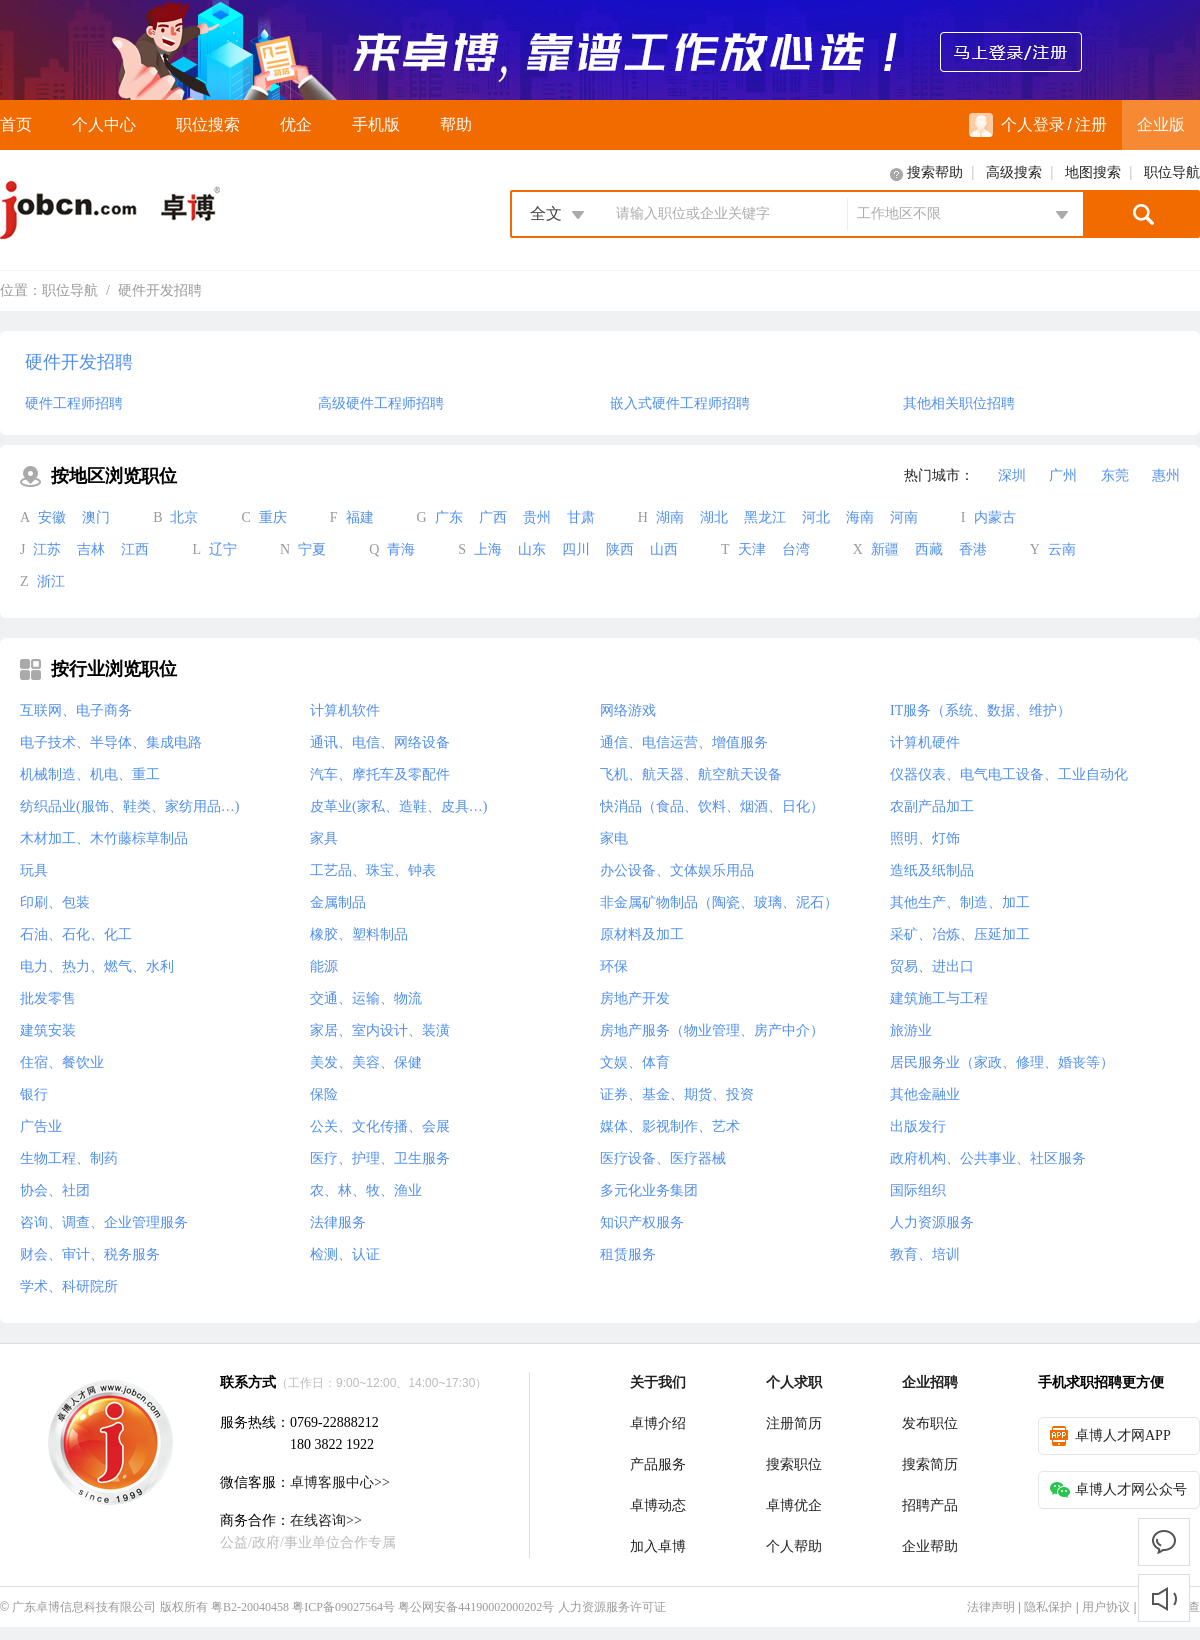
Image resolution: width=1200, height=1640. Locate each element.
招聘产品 (930, 1505)
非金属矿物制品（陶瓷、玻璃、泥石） (719, 902)
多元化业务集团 (649, 1190)
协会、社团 (55, 1190)
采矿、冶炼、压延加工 (960, 934)
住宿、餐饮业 (62, 1062)
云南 (1062, 549)
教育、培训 (925, 1254)
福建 (360, 517)
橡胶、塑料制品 (359, 934)
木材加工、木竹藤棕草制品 (104, 838)
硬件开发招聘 (160, 290)
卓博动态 (658, 1505)
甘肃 (581, 517)
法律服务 (338, 1222)
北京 (184, 517)
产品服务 (658, 1464)
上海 (488, 549)
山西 (664, 549)
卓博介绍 (658, 1423)
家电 (614, 838)
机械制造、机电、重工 (90, 774)
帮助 (456, 124)
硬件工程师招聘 (74, 403)
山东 (532, 549)
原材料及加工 (642, 934)
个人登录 (1017, 125)
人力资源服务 (932, 1222)
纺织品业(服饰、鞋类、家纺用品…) (129, 806)
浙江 (51, 581)
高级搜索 (1014, 172)
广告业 (41, 1126)
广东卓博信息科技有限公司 (84, 1607)
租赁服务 (628, 1254)
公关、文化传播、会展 (380, 1126)
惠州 (1166, 475)
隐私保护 (1048, 1607)
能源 (324, 966)
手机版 (376, 124)
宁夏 (312, 549)
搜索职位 (794, 1464)
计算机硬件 (925, 742)
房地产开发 (635, 998)
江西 (135, 549)
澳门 (96, 517)
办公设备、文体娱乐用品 (677, 870)
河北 (816, 517)
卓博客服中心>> (340, 1482)
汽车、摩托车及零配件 (380, 774)
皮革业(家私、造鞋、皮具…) (398, 806)
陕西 (620, 549)
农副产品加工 (932, 806)
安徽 (52, 517)
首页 (16, 124)
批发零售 (48, 998)
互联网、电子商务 (76, 710)
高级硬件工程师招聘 (381, 403)
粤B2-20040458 (250, 1607)
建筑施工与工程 (939, 998)
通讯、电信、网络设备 (380, 742)
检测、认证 (345, 1254)
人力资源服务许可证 (612, 1607)
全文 (546, 213)
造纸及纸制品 (932, 870)
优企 (296, 124)
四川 (576, 549)
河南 (904, 517)
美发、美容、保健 (366, 1062)
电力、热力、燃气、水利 (97, 966)
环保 (614, 966)
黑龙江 (765, 517)
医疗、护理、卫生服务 (380, 1158)
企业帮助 (930, 1546)
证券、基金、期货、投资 (677, 1094)
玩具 (34, 870)
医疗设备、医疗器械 (663, 1158)
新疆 (885, 549)
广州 (1063, 475)
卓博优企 (794, 1505)
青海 (401, 549)
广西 (493, 517)
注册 (1091, 124)
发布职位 (930, 1423)
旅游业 (911, 1030)
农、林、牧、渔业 (366, 1190)
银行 (34, 1094)
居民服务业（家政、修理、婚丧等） (1002, 1062)
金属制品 (338, 902)
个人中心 (104, 124)
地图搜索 (1093, 172)
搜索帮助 (935, 172)
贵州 (537, 517)
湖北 (714, 517)
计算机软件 (345, 710)
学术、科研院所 (69, 1286)
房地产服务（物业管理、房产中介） (712, 1030)
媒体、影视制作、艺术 (670, 1126)
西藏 (929, 549)
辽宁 (223, 549)
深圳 (1012, 475)
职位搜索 (208, 124)
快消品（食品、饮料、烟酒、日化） (712, 806)
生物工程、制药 (69, 1158)
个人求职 (794, 1382)
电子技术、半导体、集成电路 (111, 742)
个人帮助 (794, 1546)
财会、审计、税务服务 (90, 1254)
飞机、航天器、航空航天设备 (691, 774)
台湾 (796, 549)
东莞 (1115, 475)
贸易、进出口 (932, 966)
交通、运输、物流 (366, 998)
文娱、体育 (635, 1062)
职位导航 (1172, 172)
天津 (752, 549)
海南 (860, 517)
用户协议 (1106, 1607)
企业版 (1161, 124)
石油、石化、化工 (76, 934)
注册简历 (794, 1423)
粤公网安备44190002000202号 (476, 1607)
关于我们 (658, 1382)
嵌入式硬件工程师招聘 (680, 403)
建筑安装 (48, 1030)
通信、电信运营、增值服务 (684, 742)
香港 (973, 549)
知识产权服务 (642, 1222)
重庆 (273, 517)
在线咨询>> (326, 1520)
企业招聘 (930, 1382)
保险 (324, 1094)
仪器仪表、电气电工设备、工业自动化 (1009, 774)
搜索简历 (930, 1464)
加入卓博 (658, 1546)
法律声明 (991, 1607)
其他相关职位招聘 (959, 403)
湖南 (670, 517)
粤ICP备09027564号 (343, 1607)
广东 (449, 517)
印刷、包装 (55, 902)
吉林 (91, 549)
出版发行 (918, 1126)
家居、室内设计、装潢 (380, 1030)
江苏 (47, 549)
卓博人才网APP (1110, 1436)
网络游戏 (628, 710)
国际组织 (918, 1190)
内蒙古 (995, 517)
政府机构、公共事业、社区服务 (988, 1158)
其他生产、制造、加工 (960, 902)
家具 (324, 838)
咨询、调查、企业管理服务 (104, 1222)
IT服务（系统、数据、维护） (980, 710)
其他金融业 (925, 1094)
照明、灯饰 (925, 838)
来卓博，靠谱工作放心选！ (600, 50)
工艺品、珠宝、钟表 (373, 870)
